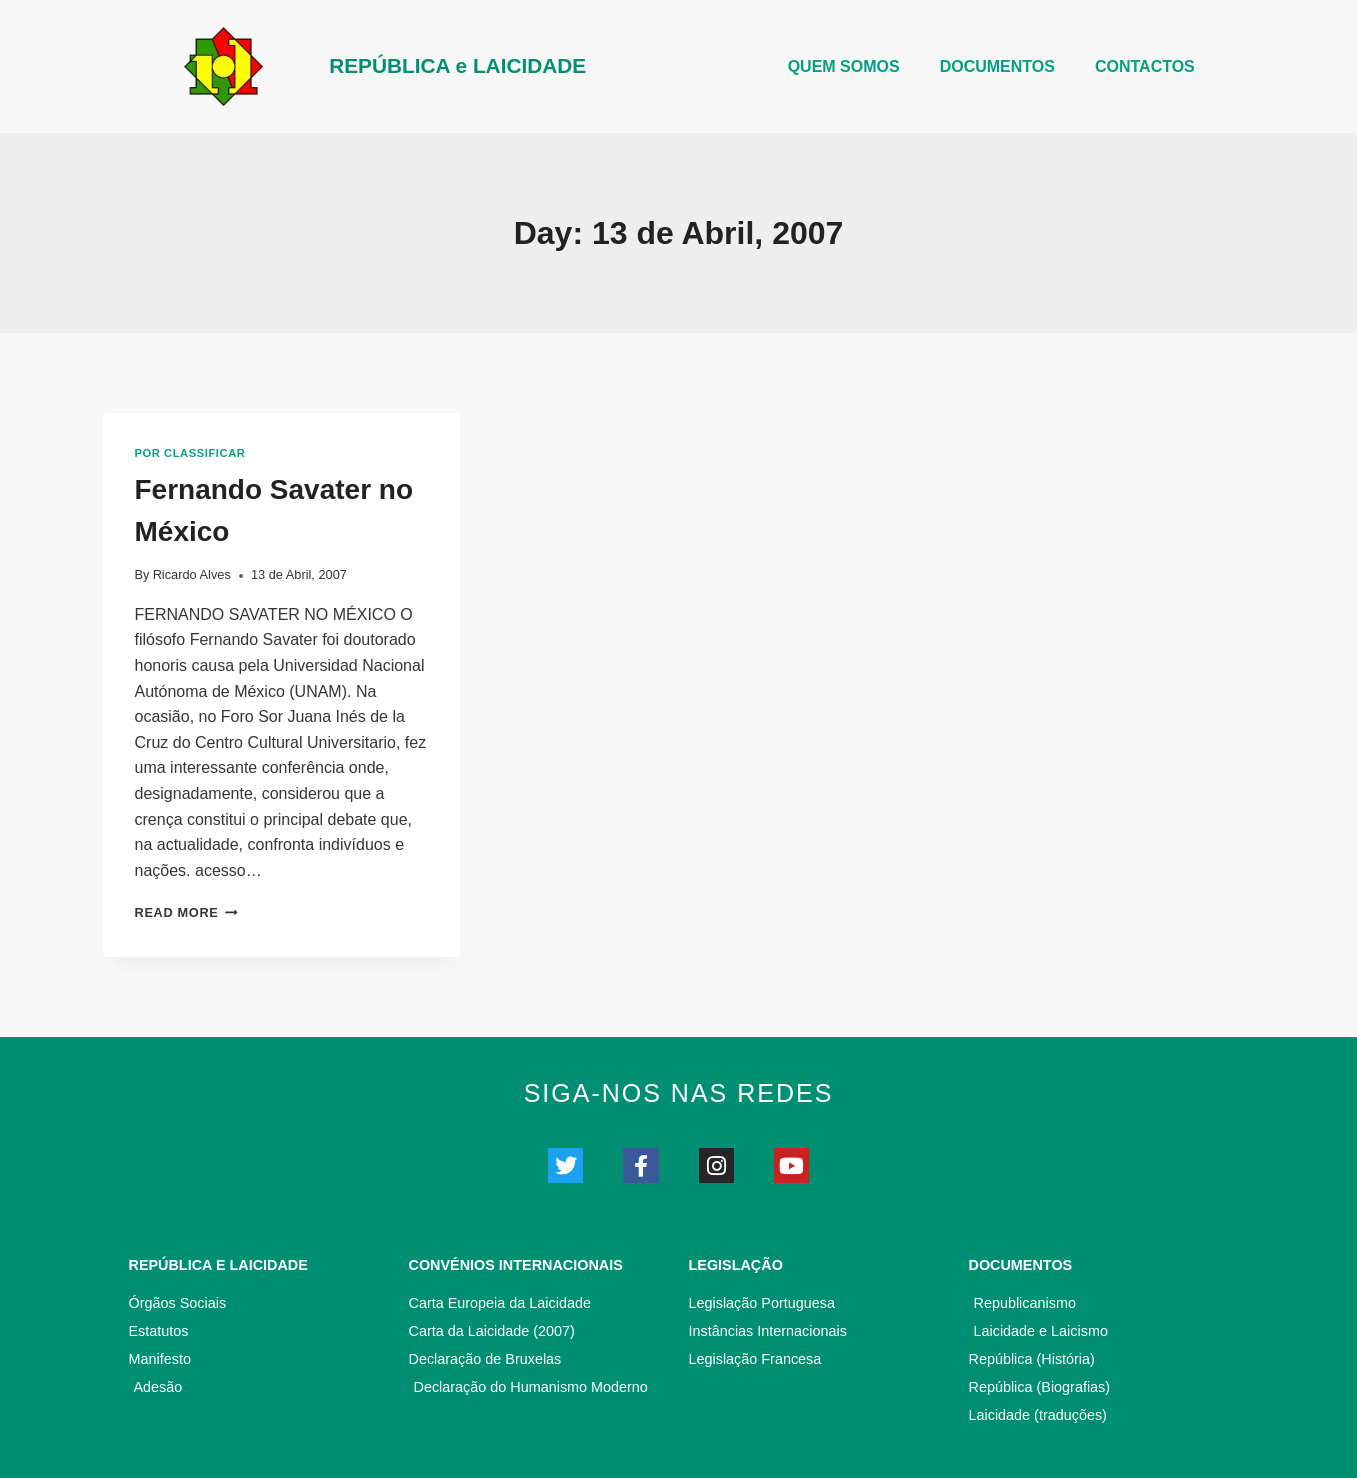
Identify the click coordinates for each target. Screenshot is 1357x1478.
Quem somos (844, 66)
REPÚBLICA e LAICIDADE (457, 65)
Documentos (1021, 1265)
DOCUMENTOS (997, 66)
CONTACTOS (1145, 66)
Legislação (736, 1265)
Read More (186, 912)
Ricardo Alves (192, 574)
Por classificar (190, 453)
